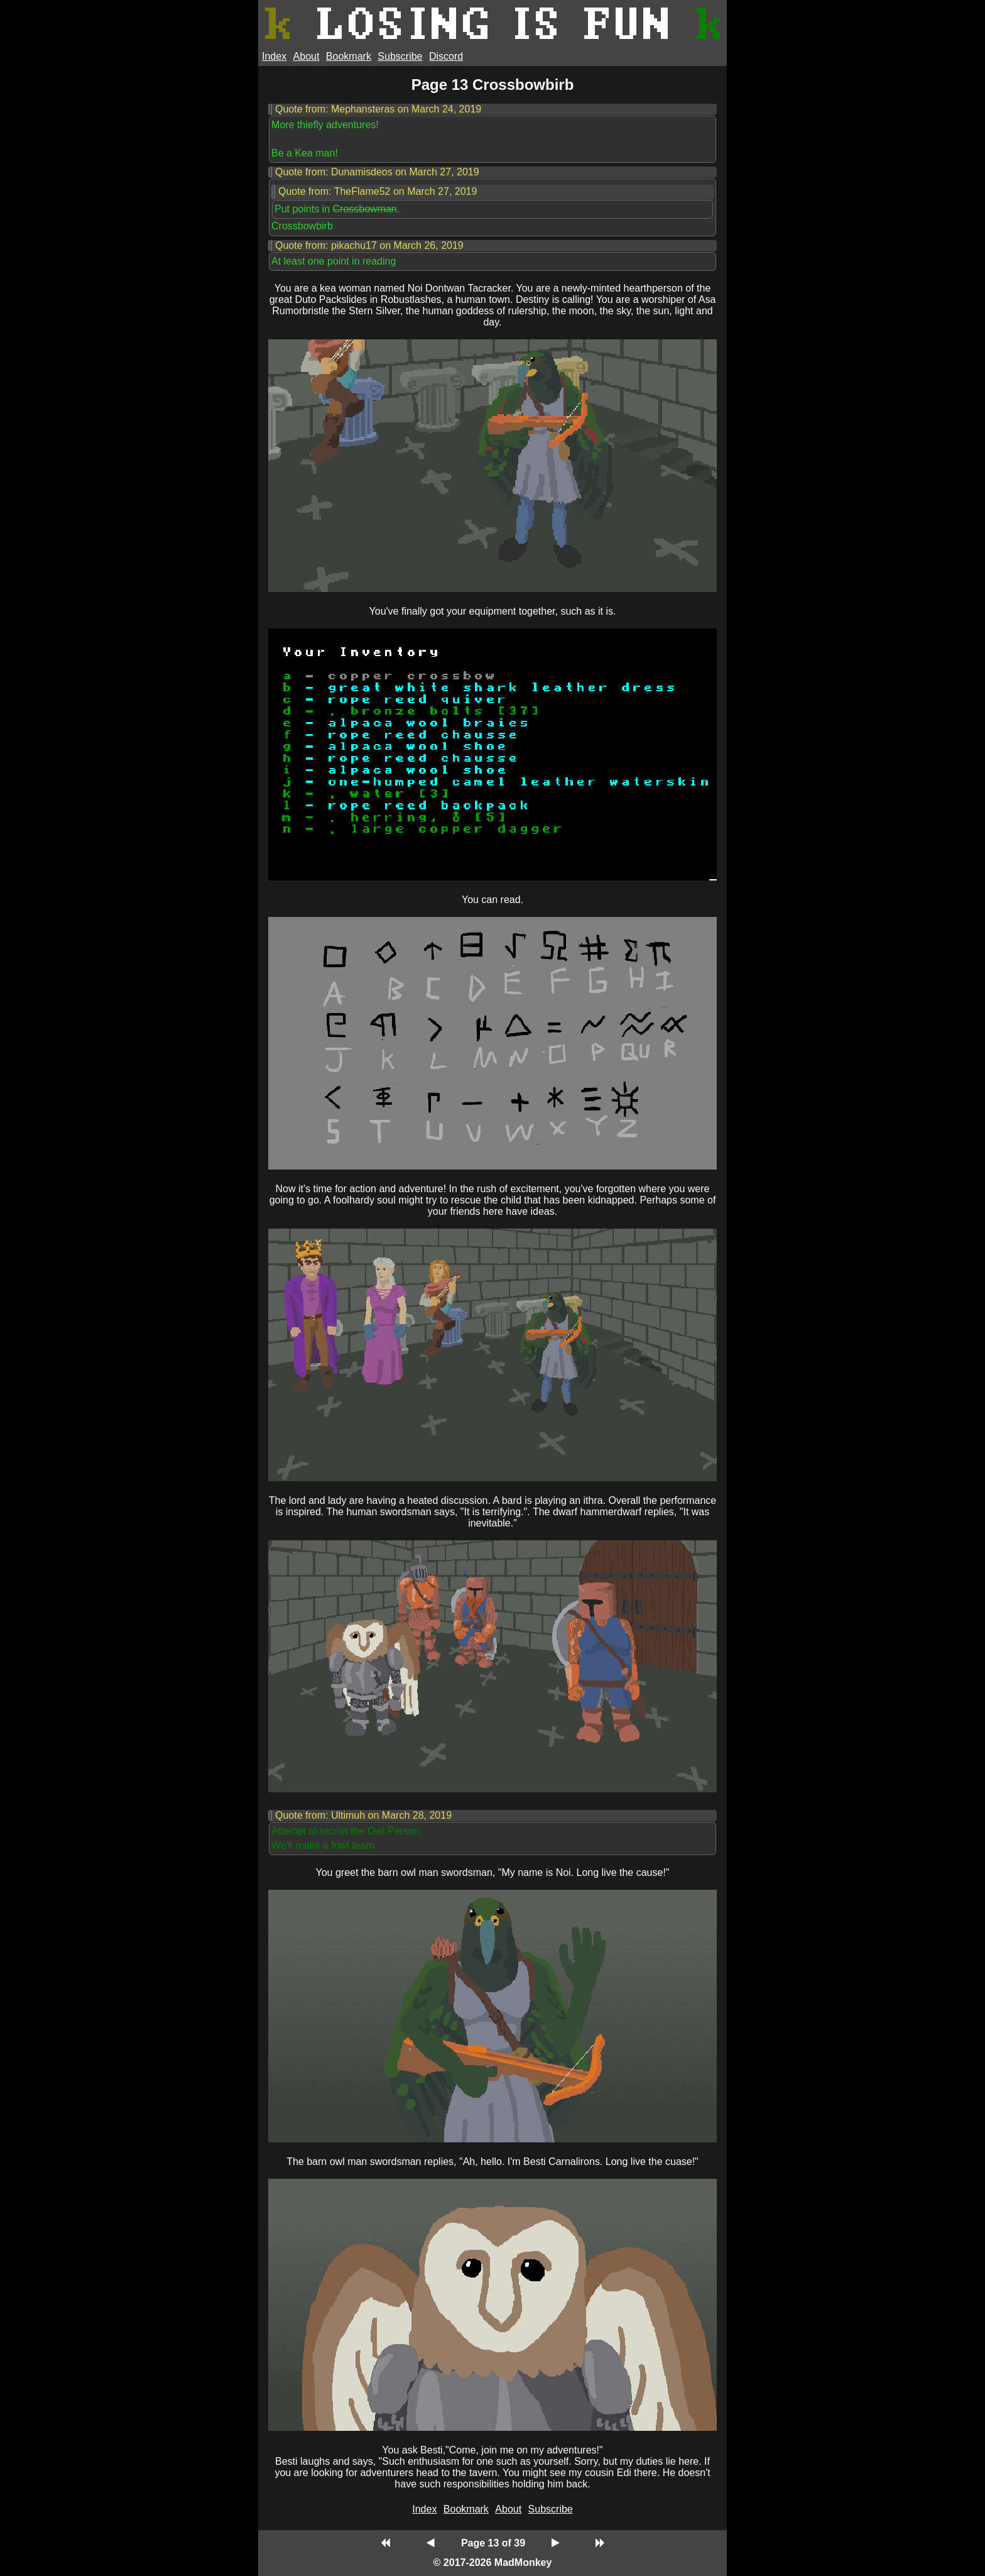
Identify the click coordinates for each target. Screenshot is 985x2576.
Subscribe (400, 56)
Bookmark (348, 56)
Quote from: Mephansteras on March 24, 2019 (378, 109)
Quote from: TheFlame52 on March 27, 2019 (377, 191)
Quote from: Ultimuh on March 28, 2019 (363, 1815)
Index (274, 56)
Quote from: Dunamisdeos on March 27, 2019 (377, 172)
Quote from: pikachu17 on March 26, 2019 (369, 245)
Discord (446, 56)
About (306, 56)
